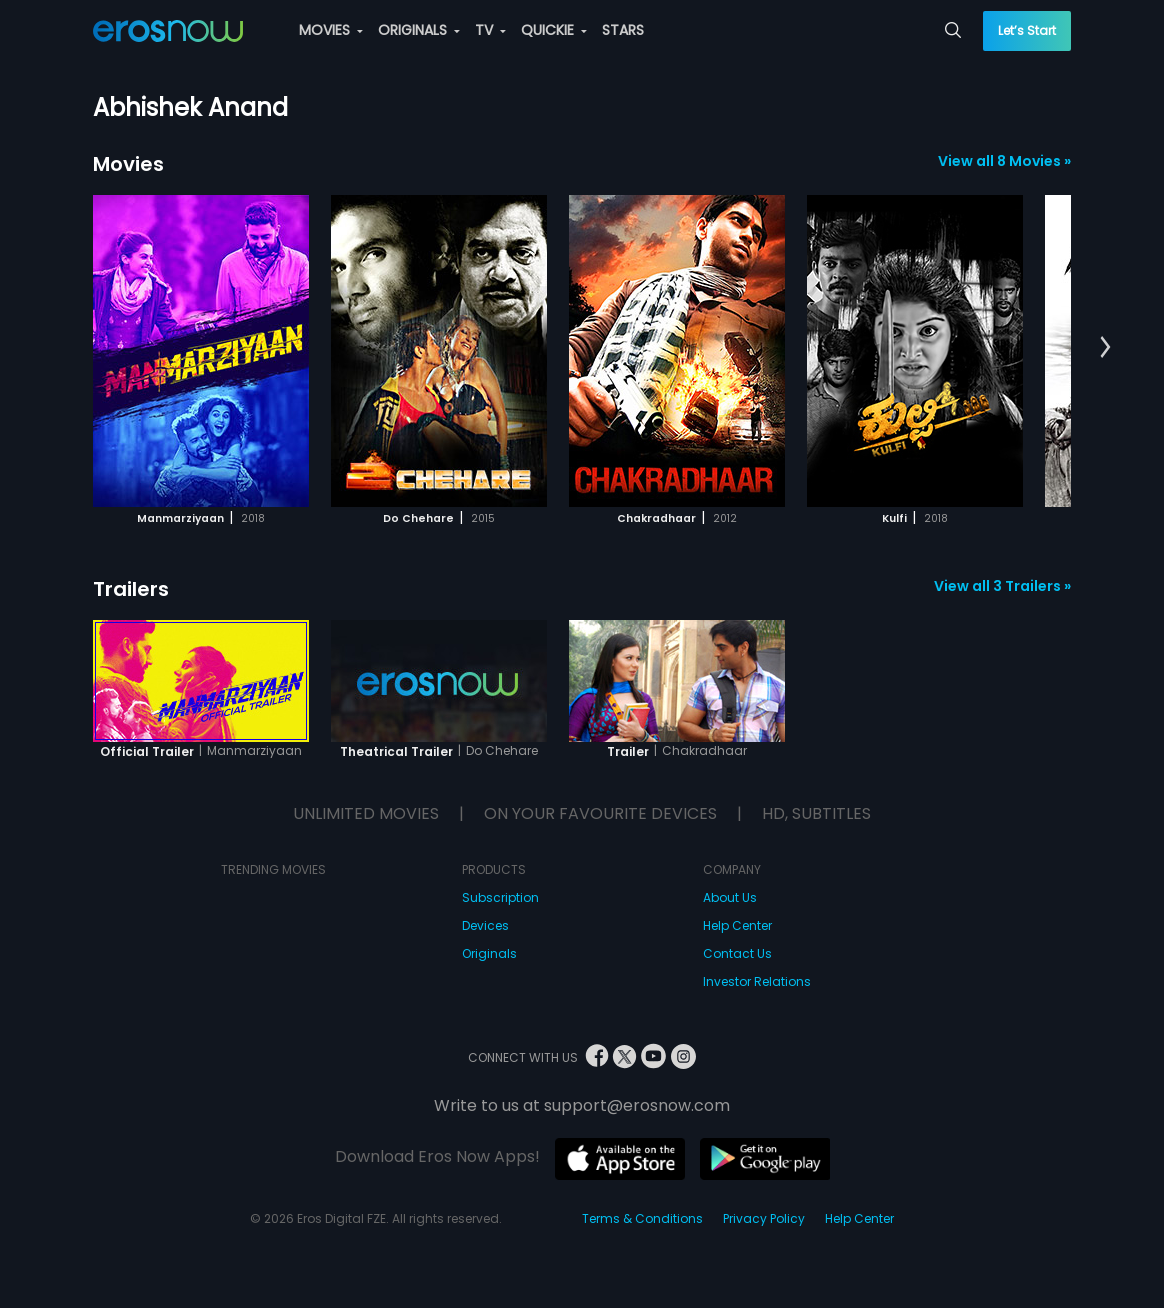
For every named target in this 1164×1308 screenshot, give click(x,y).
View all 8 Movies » (1004, 161)
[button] (1105, 348)
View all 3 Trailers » (1002, 586)
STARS (623, 30)
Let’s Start (1027, 30)
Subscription (500, 897)
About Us (730, 897)
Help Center (737, 925)
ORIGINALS (419, 30)
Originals (489, 953)
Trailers (131, 589)
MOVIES (331, 30)
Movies (128, 164)
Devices (485, 925)
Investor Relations (757, 981)
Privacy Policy (764, 1218)
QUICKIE (554, 30)
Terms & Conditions (642, 1218)
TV (490, 30)
